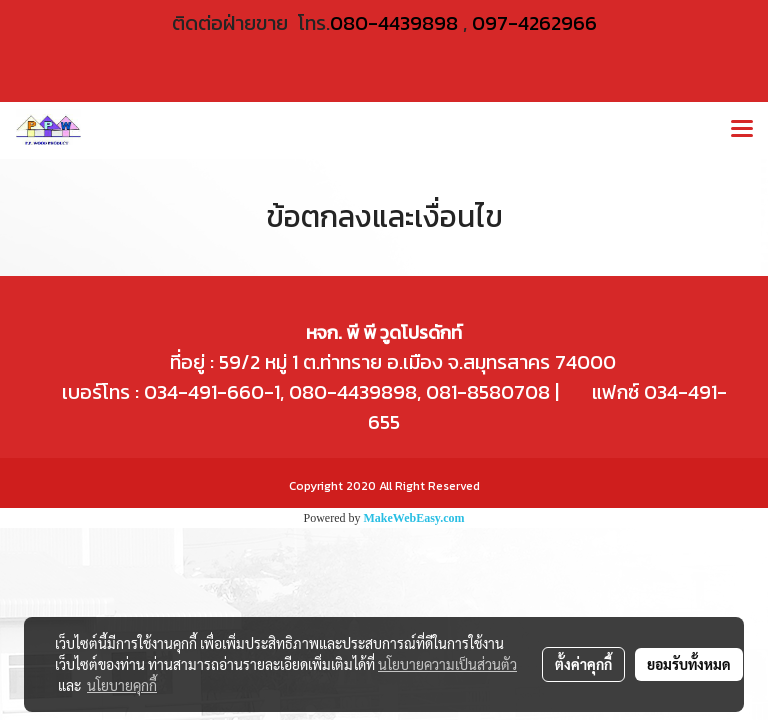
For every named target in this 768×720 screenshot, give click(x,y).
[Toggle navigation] (742, 130)
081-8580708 (488, 392)
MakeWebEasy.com (414, 518)
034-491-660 (201, 392)
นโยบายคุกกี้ (122, 685)
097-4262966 (534, 23)
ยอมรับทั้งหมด (689, 664)
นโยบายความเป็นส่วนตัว (447, 664)
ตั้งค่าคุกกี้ (583, 664)
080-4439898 (394, 23)
